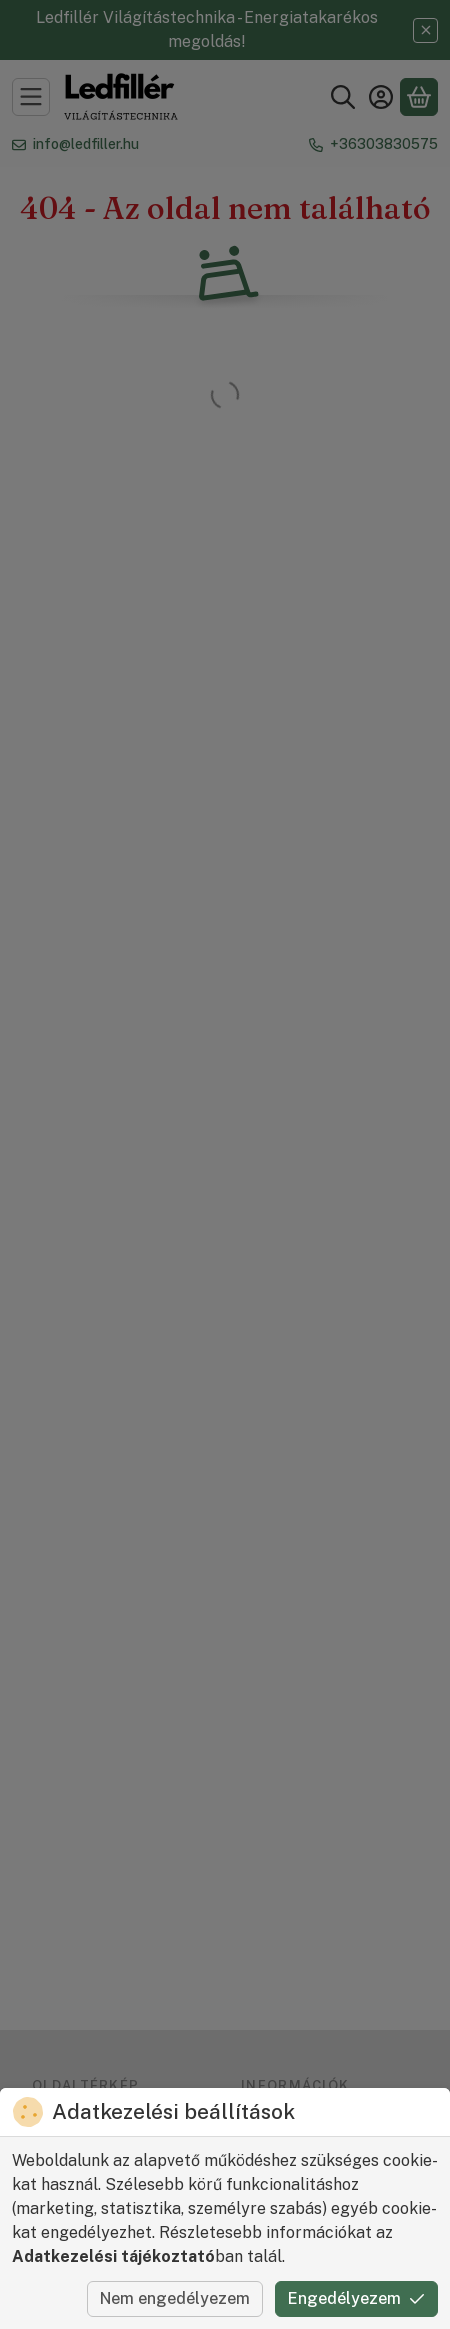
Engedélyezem (356, 2298)
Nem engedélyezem (175, 2298)
